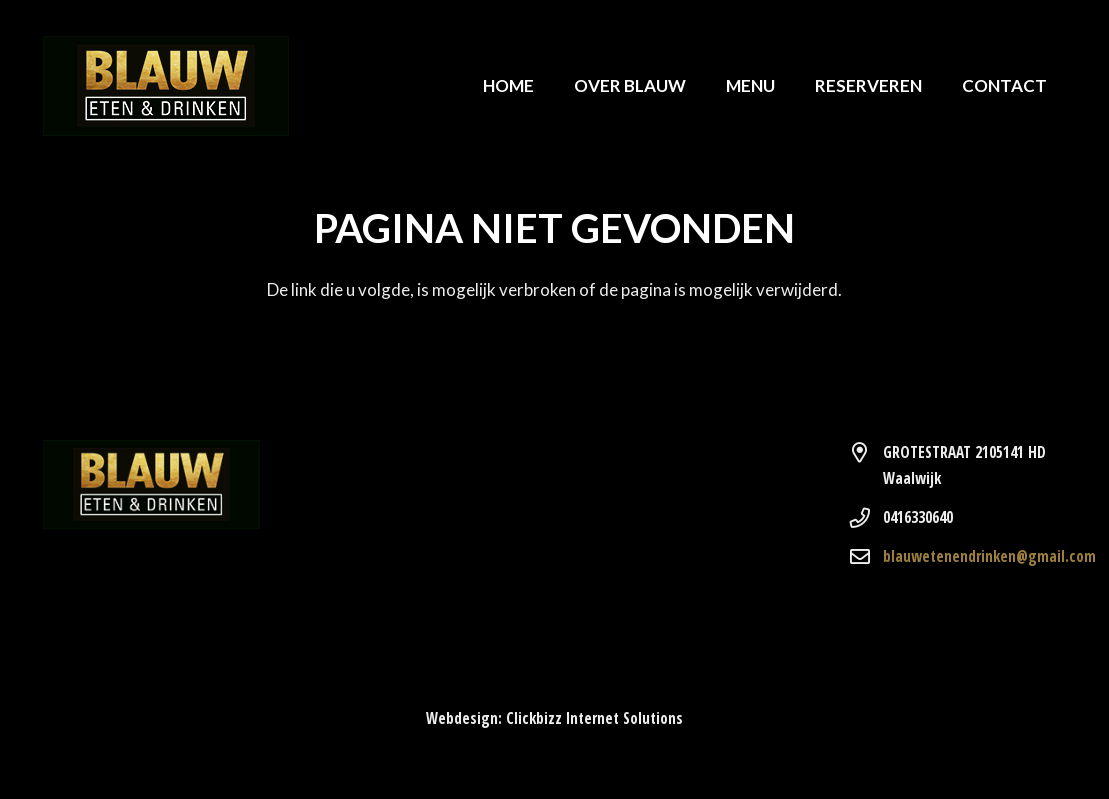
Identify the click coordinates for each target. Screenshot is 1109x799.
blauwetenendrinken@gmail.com (989, 556)
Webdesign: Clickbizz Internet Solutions (554, 718)
